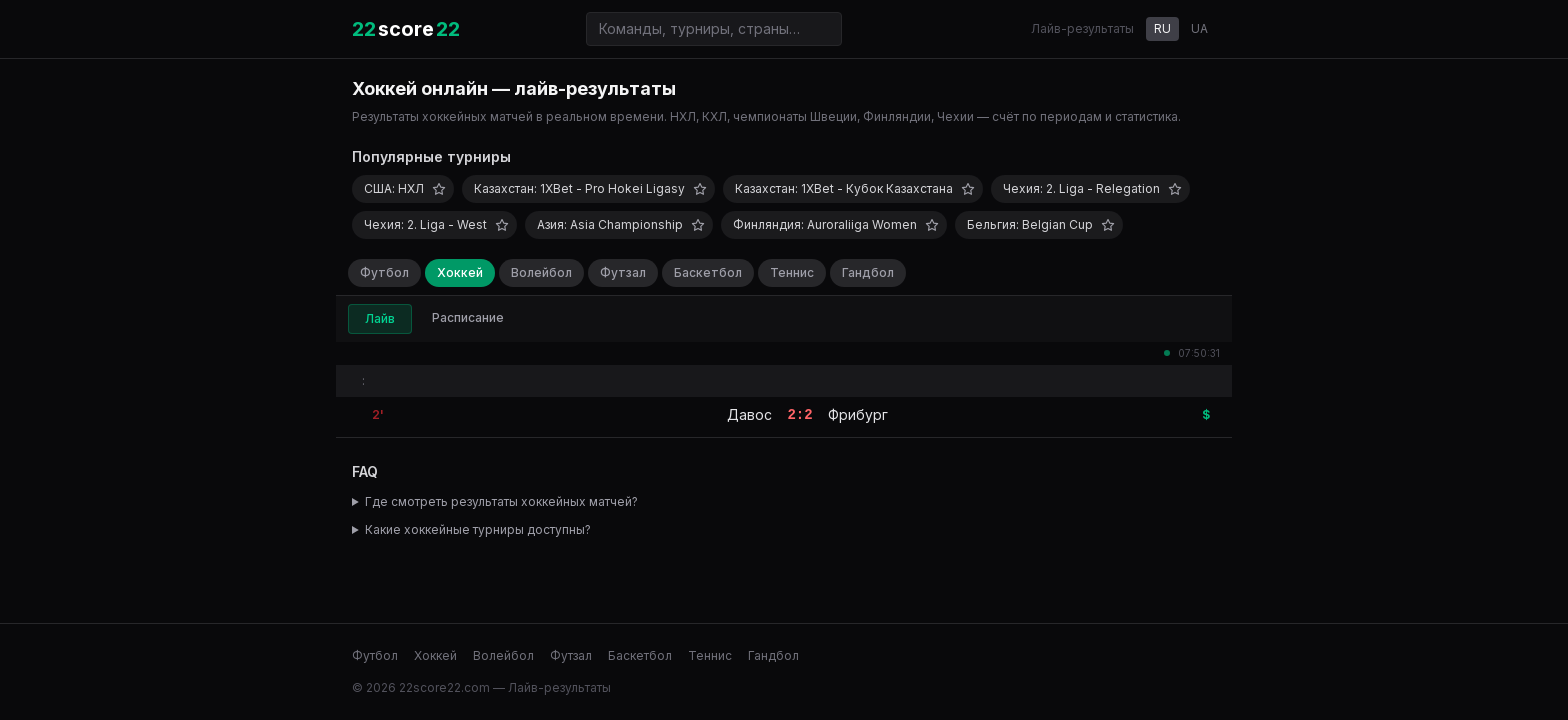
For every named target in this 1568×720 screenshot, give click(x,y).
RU (1162, 28)
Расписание (468, 317)
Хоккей (460, 272)
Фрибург (858, 414)
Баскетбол (708, 272)
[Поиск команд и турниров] (714, 29)
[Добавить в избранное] (439, 189)
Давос (749, 414)
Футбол (384, 272)
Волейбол (541, 272)
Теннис (792, 272)
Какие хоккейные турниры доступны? (478, 529)
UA (1199, 28)
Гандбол (868, 272)
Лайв (380, 318)
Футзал (623, 272)
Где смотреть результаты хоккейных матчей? (501, 501)
